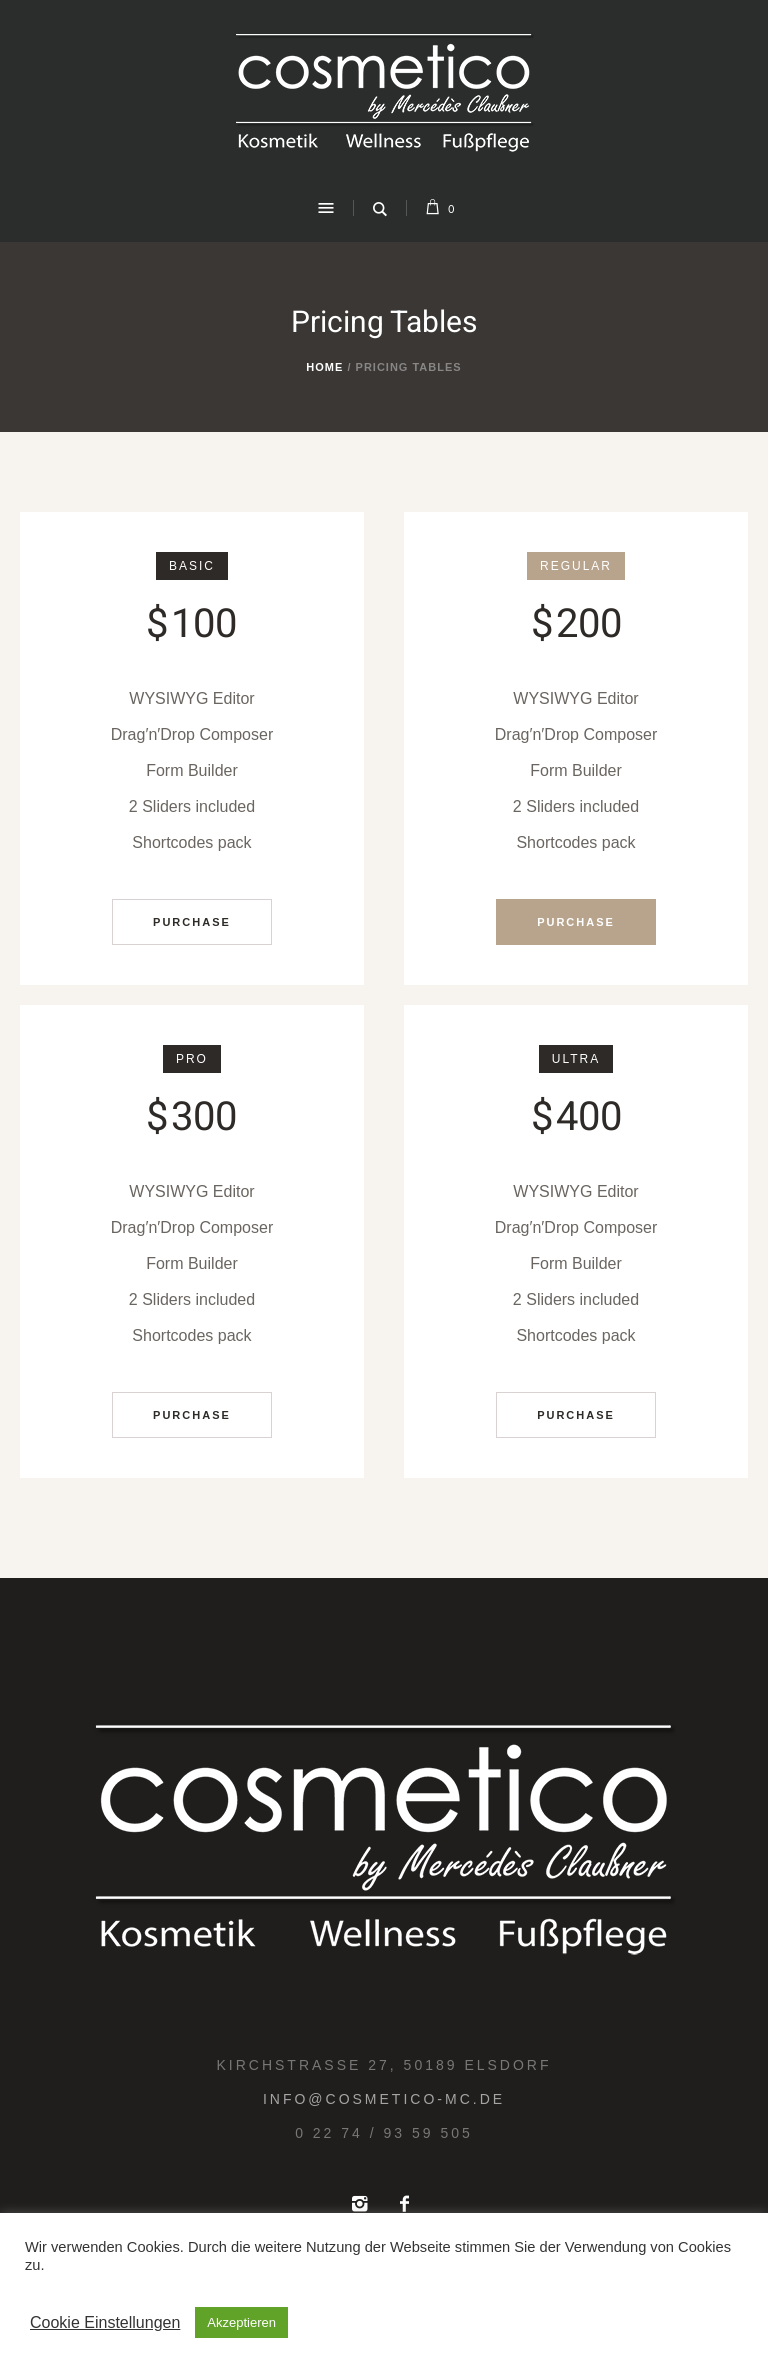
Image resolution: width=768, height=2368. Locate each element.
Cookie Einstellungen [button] (105, 2322)
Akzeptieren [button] (241, 2322)
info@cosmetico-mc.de (384, 2099)
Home (324, 367)
